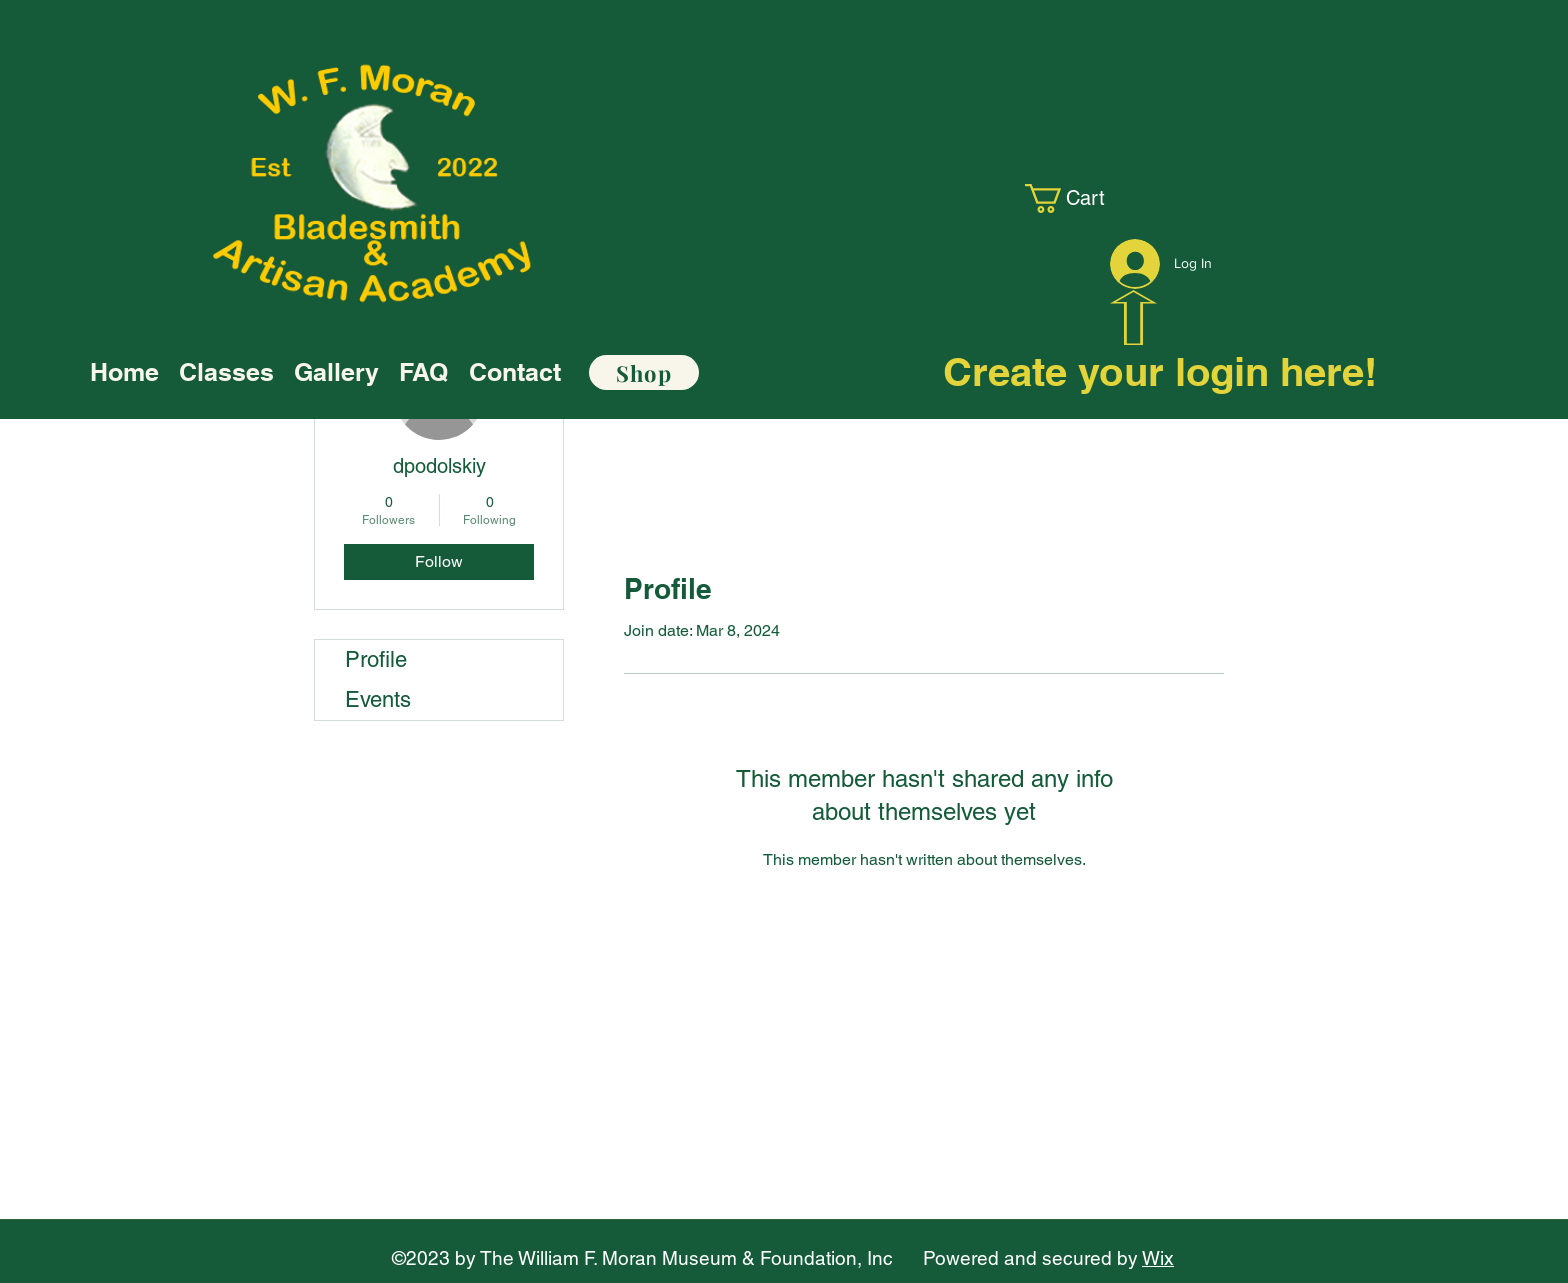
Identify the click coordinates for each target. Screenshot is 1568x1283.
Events (378, 699)
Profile (376, 659)
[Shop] (644, 372)
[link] (1080, 198)
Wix (1158, 1258)
